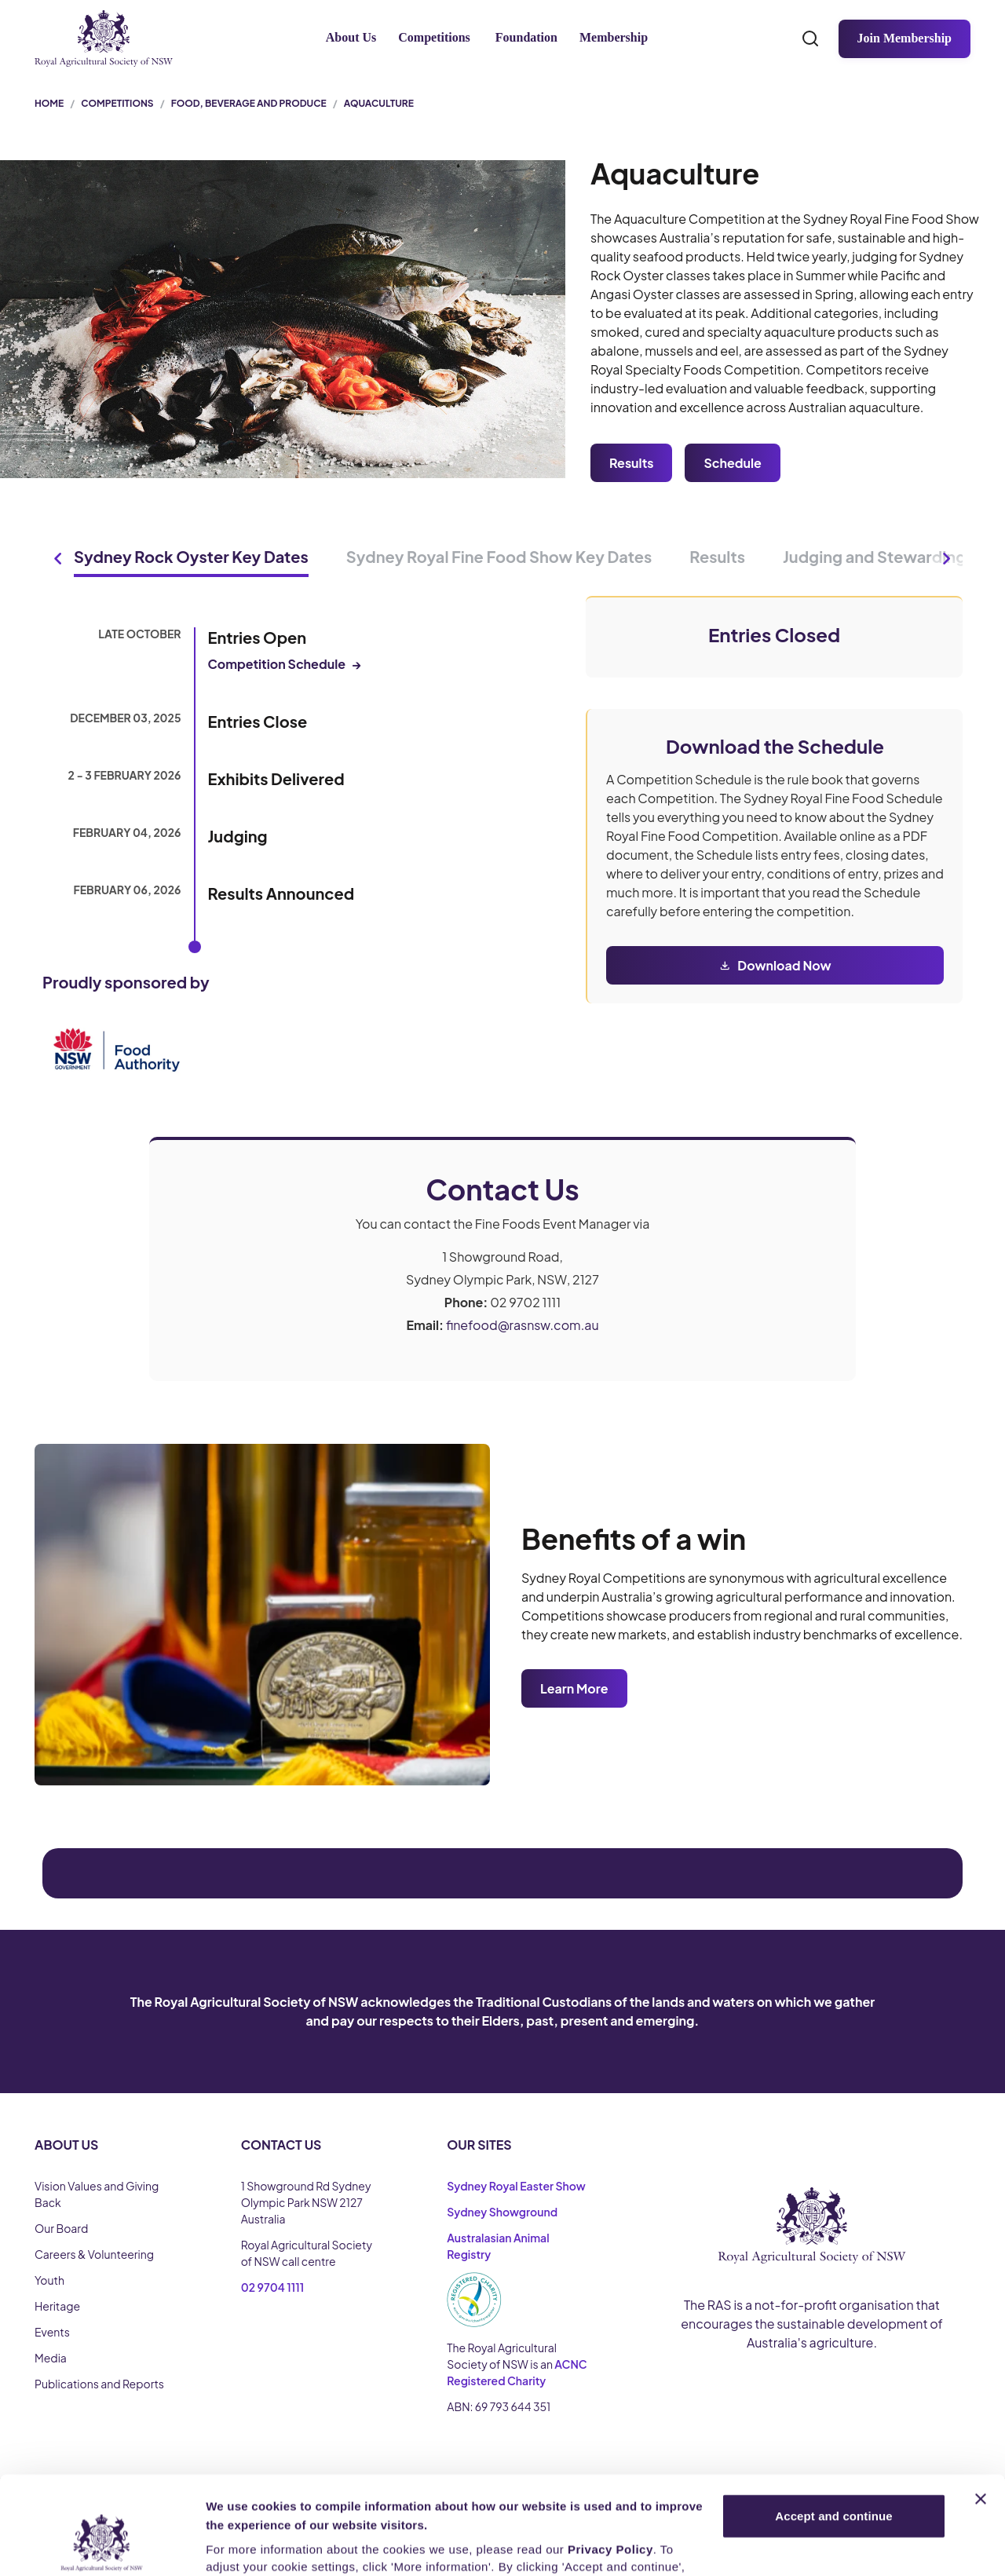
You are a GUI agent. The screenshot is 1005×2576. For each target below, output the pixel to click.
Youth (49, 2280)
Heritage (57, 2306)
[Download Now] (775, 965)
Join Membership (904, 38)
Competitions (434, 37)
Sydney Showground (502, 2212)
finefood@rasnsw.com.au (522, 1325)
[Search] (810, 38)
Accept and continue (833, 2432)
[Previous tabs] (58, 558)
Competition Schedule (285, 664)
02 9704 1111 (273, 2287)
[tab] (191, 558)
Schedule (732, 463)
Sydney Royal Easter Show (516, 2186)
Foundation (526, 37)
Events (52, 2332)
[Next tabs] (947, 558)
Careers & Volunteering (94, 2254)
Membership (613, 37)
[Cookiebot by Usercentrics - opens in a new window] (101, 2545)
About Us (351, 37)
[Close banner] (980, 2415)
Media (51, 2358)
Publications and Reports (99, 2384)
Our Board (61, 2228)
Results (631, 463)
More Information (254, 2545)
